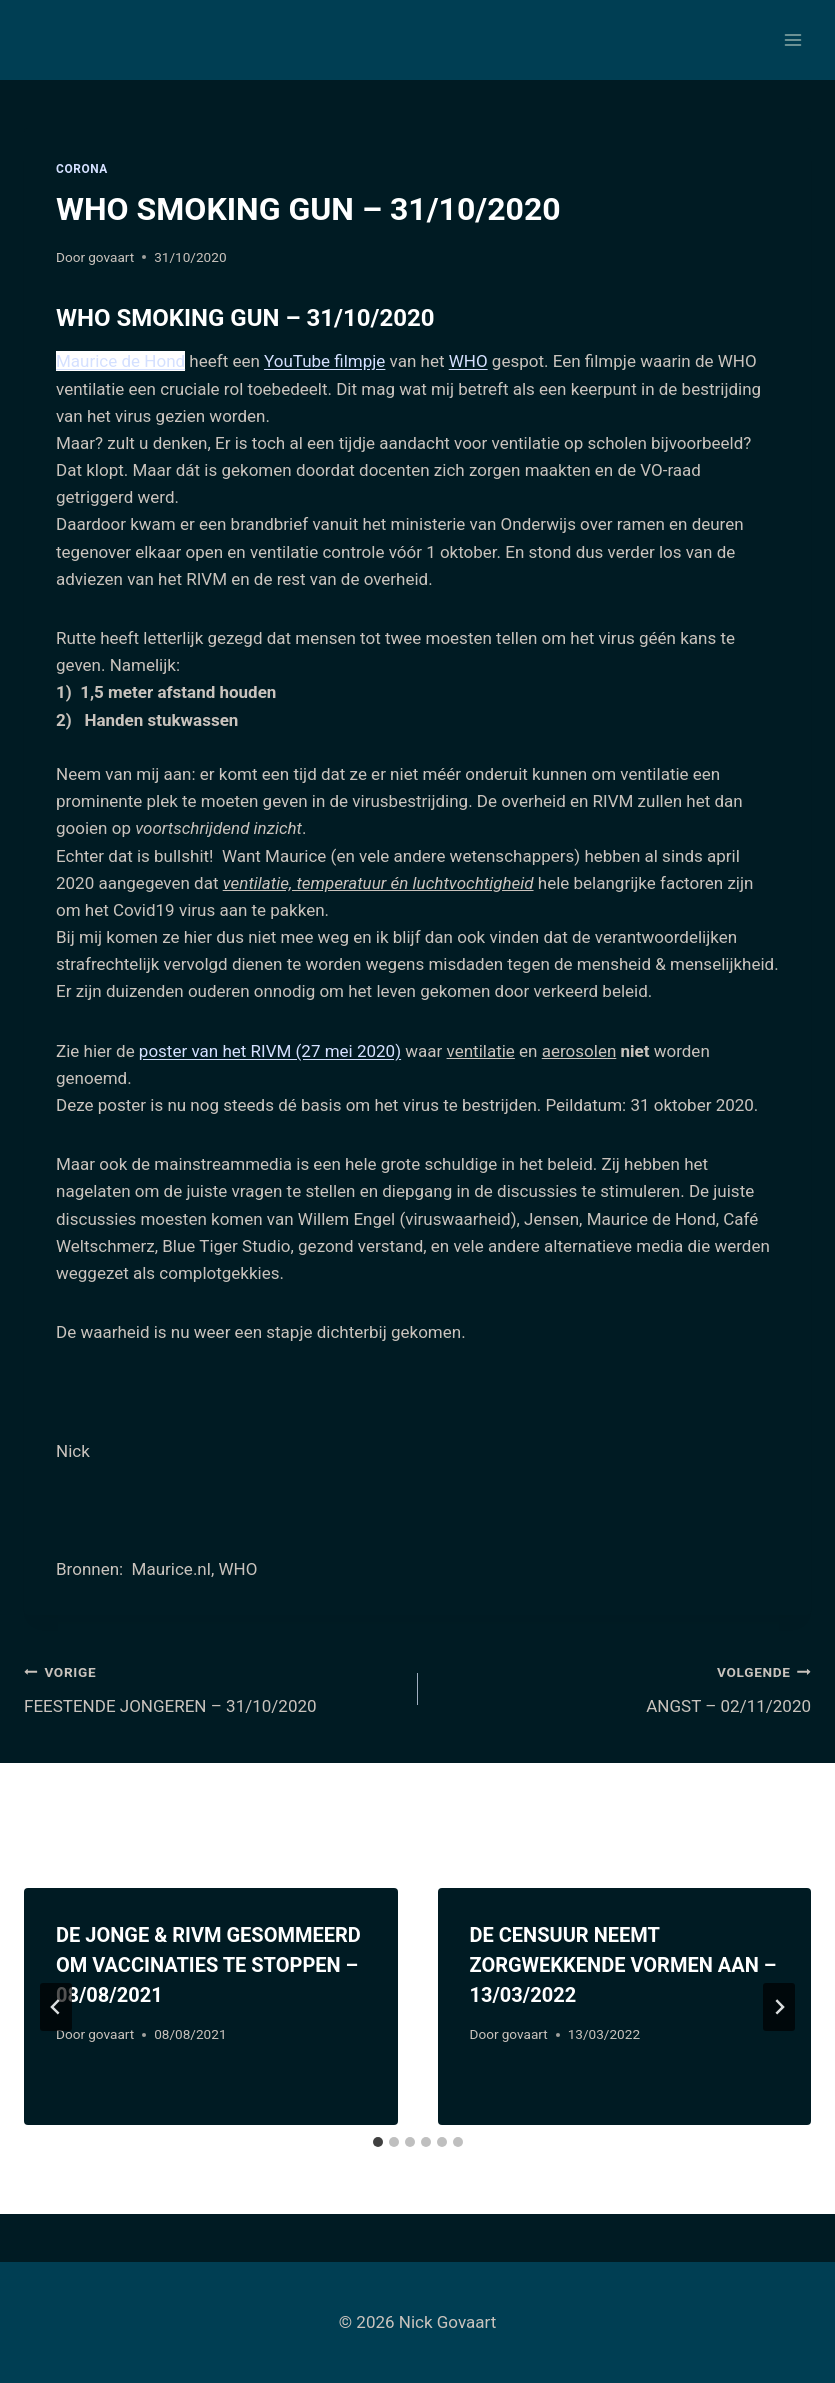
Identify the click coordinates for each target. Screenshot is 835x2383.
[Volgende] (779, 2007)
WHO (468, 361)
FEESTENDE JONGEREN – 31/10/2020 (212, 1687)
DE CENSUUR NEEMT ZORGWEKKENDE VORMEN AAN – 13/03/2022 (623, 1965)
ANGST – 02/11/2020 (623, 1687)
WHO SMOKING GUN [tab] (245, 318)
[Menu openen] (792, 39)
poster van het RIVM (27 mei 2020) (270, 1051)
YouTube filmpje (324, 361)
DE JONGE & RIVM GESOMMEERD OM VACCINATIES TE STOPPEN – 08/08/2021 (208, 1965)
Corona (82, 169)
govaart (111, 257)
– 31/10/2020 (356, 318)
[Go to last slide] (56, 2007)
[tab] (378, 2142)
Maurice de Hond (120, 361)
